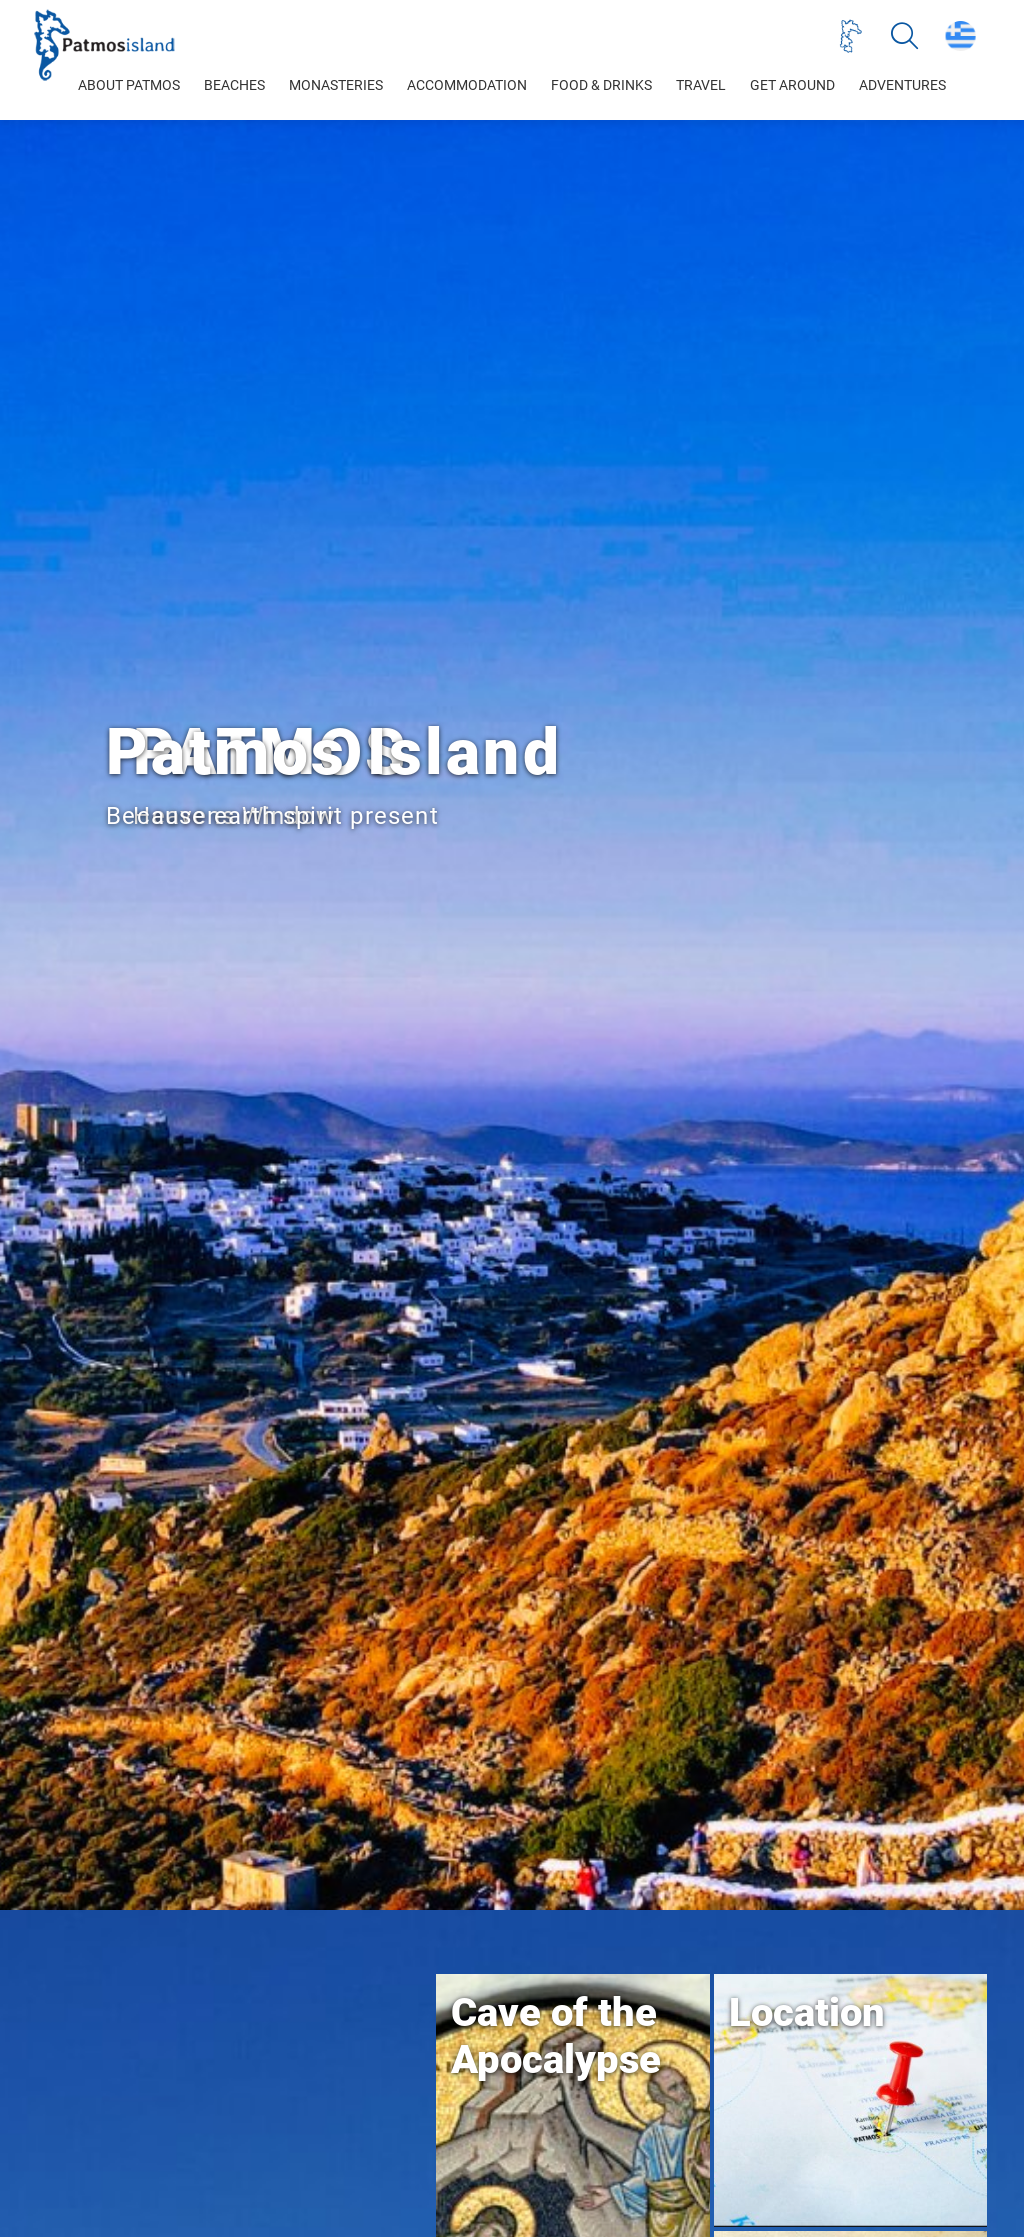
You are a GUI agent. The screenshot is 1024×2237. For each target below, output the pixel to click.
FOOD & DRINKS (601, 85)
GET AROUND (792, 85)
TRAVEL (701, 85)
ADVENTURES (902, 85)
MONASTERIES (336, 85)
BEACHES (234, 85)
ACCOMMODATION (467, 85)
